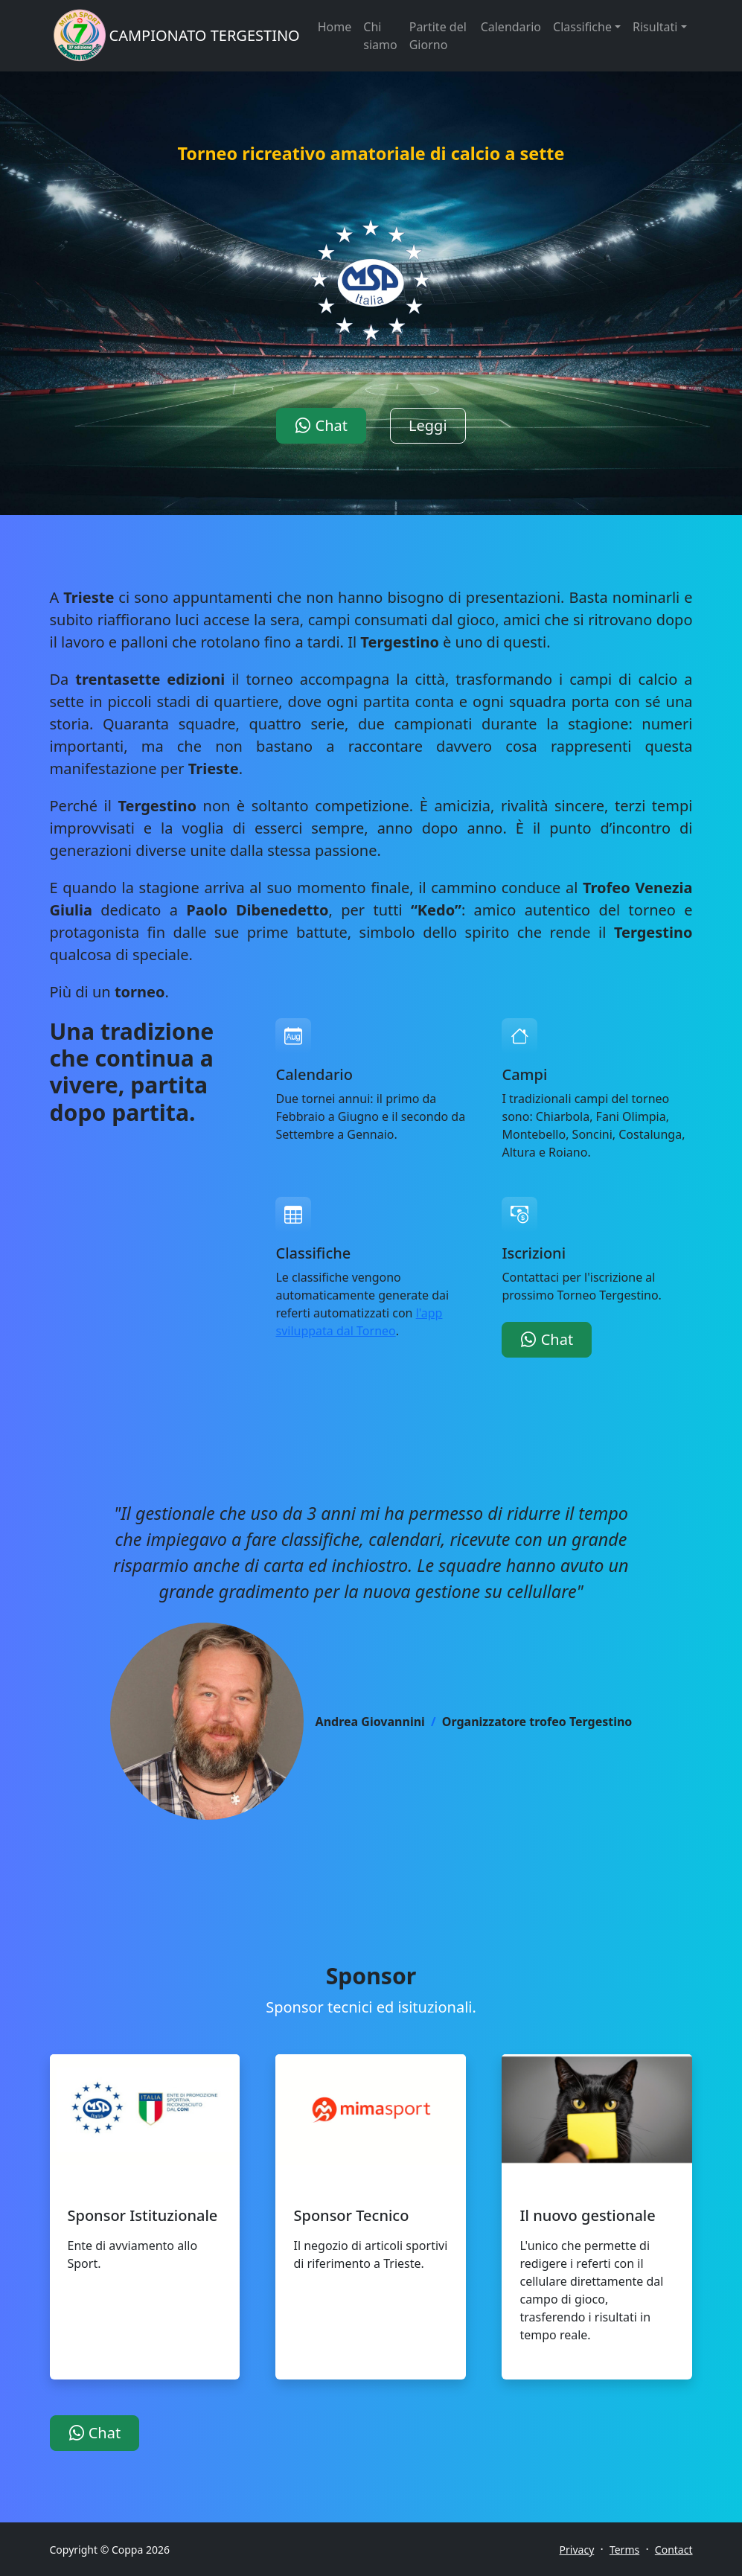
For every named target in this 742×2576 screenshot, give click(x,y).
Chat (321, 425)
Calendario (511, 27)
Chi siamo (380, 36)
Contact (674, 2550)
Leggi (428, 425)
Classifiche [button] (582, 27)
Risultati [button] (655, 27)
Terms (624, 2550)
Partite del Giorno (438, 36)
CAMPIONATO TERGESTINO (204, 35)
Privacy (577, 2550)
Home (335, 27)
